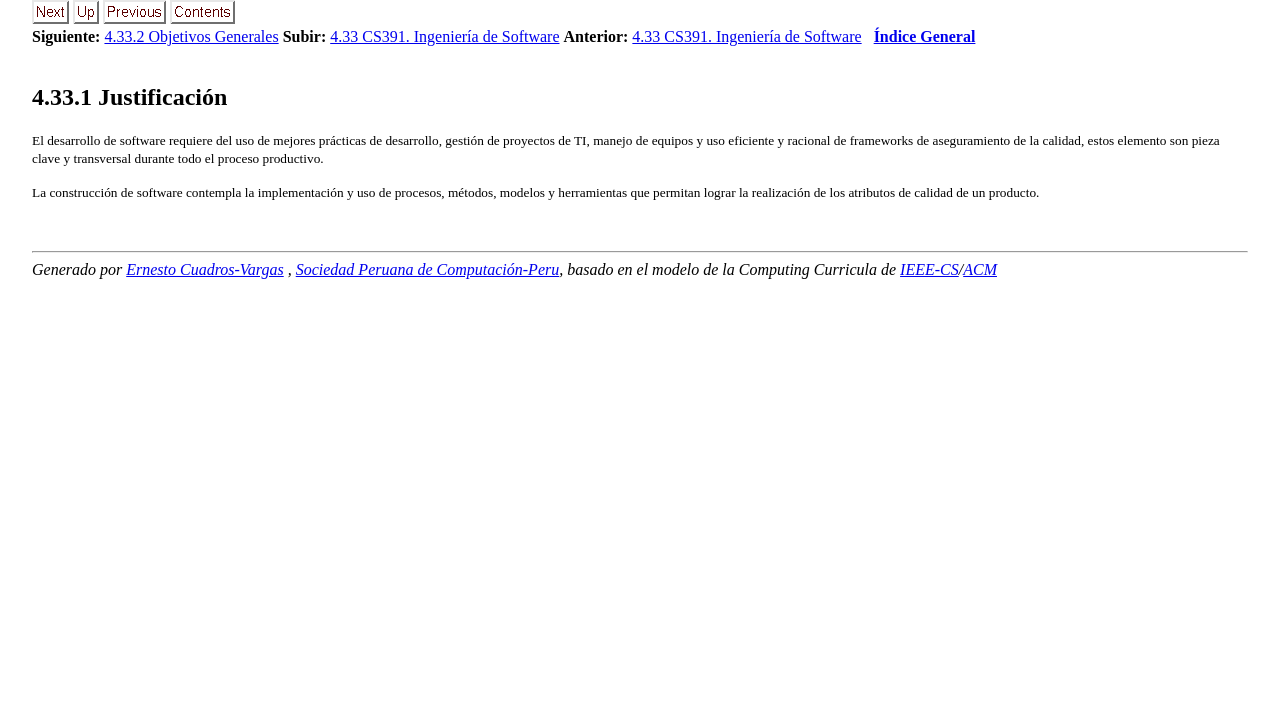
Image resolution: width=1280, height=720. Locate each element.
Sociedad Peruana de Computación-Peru (428, 269)
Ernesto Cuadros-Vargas (205, 269)
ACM (980, 269)
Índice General (925, 36)
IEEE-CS (929, 269)
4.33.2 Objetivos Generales (191, 36)
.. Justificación (129, 97)
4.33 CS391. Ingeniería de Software (444, 36)
